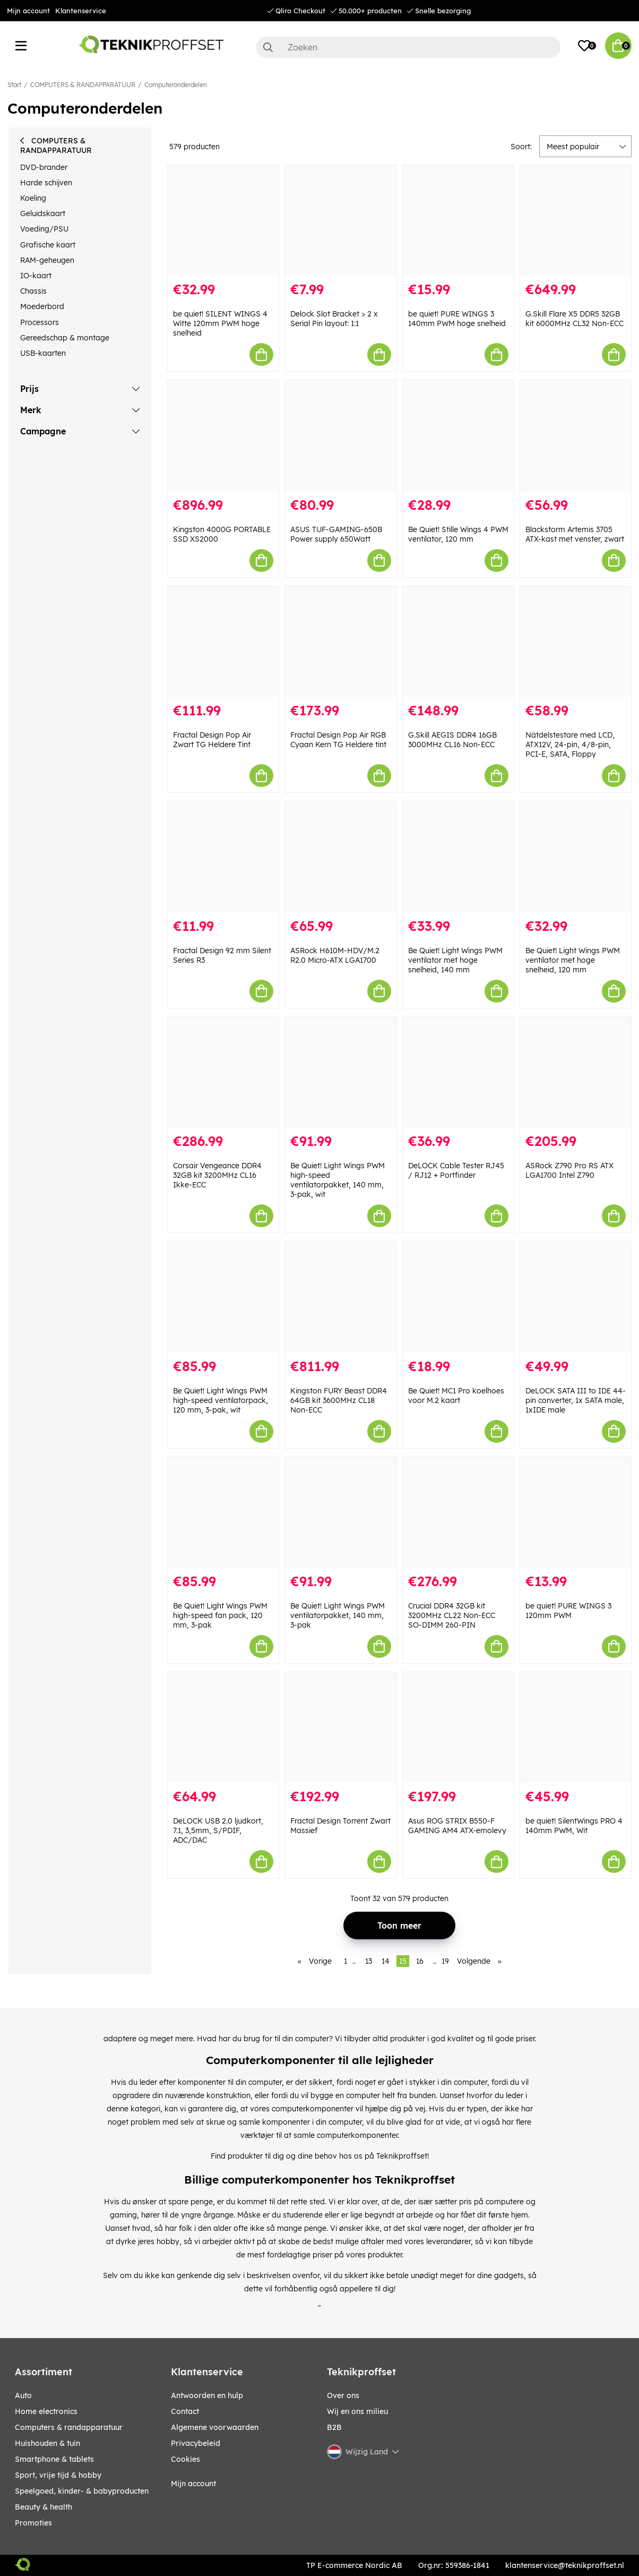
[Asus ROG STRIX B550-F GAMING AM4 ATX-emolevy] (458, 1727)
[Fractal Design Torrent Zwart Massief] (340, 1727)
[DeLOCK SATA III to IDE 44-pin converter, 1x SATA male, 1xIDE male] (576, 1297)
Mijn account (28, 10)
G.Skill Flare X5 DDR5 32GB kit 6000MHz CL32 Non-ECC (574, 318)
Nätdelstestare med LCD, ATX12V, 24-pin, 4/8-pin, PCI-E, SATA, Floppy (570, 744)
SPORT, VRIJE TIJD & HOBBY (58, 2475)
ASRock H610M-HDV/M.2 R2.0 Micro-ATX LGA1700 (334, 955)
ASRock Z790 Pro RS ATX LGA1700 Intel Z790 (569, 1170)
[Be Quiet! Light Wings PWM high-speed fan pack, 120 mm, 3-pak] (223, 1512)
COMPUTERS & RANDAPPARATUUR (82, 85)
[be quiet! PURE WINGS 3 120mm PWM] (576, 1512)
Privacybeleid (195, 2443)
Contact (185, 2411)
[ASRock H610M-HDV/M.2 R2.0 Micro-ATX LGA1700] (340, 856)
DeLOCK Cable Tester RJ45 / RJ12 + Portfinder (456, 1170)
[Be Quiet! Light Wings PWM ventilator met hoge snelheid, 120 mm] (576, 856)
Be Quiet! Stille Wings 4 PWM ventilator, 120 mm (458, 534)
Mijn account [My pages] (193, 2483)
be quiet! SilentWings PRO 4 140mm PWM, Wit (574, 1825)
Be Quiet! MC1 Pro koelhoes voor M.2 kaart (456, 1395)
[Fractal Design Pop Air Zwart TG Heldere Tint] (223, 641)
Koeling (33, 198)
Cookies (185, 2459)
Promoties (33, 2523)
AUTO (23, 2395)
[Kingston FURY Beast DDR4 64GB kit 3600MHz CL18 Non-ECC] (340, 1297)
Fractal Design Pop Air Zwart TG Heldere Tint (212, 739)
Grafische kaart (47, 245)
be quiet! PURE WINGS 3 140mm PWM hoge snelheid (457, 318)
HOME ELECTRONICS (46, 2411)
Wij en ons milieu (357, 2411)
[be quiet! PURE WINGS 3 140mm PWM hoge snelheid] (458, 220)
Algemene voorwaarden (214, 2427)
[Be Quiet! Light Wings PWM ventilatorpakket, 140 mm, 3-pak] (340, 1512)
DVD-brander (43, 167)
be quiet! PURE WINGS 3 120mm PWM (568, 1610)
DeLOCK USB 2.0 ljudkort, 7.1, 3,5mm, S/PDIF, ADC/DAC (218, 1830)
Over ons (343, 2395)
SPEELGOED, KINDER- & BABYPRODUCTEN (82, 2491)
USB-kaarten (43, 353)
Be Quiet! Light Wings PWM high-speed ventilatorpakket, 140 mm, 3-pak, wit (337, 1180)
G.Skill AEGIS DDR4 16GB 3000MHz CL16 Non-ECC (452, 739)
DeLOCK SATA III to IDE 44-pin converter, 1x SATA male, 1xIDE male (575, 1400)
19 (445, 1961)
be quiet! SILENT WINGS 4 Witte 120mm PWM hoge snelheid (220, 323)
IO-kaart (35, 275)
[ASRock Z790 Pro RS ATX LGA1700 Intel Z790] (576, 1072)
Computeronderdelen (175, 85)
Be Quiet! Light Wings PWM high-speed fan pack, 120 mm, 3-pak (220, 1615)
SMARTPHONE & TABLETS (54, 2459)
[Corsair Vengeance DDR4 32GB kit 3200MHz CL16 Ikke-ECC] (223, 1072)
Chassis (33, 291)
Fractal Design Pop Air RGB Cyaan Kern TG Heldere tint (338, 739)
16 (420, 1961)
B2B (334, 2427)
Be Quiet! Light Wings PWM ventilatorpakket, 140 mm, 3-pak (337, 1615)
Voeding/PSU (44, 229)
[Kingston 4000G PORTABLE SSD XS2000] (223, 435)
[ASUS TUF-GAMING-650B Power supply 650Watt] (340, 435)
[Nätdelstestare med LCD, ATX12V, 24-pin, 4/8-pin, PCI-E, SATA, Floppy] (576, 641)
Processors (39, 322)
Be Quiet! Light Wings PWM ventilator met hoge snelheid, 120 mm (572, 960)
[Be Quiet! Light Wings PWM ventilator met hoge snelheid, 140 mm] (458, 856)
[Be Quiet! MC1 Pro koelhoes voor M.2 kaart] (458, 1297)
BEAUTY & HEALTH (43, 2507)
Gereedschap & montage (64, 338)
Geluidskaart (42, 213)
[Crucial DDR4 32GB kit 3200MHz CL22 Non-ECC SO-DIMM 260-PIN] (458, 1512)
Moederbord (42, 306)
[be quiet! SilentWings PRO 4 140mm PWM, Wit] (576, 1727)
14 (386, 1961)
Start (14, 85)
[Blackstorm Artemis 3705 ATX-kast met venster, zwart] (576, 435)
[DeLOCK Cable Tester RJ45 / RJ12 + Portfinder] (458, 1072)
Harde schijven (46, 182)
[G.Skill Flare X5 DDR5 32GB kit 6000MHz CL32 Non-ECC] (576, 220)
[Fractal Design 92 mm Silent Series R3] (223, 856)
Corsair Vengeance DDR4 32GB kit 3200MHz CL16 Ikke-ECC (217, 1175)
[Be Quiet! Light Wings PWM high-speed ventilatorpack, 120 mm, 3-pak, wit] (223, 1297)
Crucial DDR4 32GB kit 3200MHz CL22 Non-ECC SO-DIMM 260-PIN (451, 1615)
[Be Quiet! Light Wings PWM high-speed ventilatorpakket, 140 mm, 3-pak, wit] (340, 1072)
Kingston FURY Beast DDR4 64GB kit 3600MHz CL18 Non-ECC (338, 1400)
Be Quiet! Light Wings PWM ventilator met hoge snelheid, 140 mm (455, 960)
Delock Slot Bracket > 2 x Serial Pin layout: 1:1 (334, 318)
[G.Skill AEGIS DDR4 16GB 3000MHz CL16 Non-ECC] (458, 641)
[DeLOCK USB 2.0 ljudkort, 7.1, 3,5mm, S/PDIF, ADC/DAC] (223, 1727)
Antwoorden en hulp (207, 2395)
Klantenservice (80, 10)
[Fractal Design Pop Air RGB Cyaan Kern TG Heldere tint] (340, 641)
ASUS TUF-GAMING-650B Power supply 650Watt (336, 534)
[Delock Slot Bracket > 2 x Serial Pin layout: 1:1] (340, 220)
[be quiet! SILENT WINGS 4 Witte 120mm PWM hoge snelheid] (223, 220)
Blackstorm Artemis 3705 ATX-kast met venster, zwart (574, 534)
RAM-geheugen (47, 260)
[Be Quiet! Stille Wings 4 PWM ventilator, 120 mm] (458, 435)
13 (368, 1961)
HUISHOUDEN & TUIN (47, 2443)
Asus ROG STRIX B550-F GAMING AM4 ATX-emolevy (457, 1825)
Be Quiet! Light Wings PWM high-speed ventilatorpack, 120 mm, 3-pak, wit (220, 1400)
